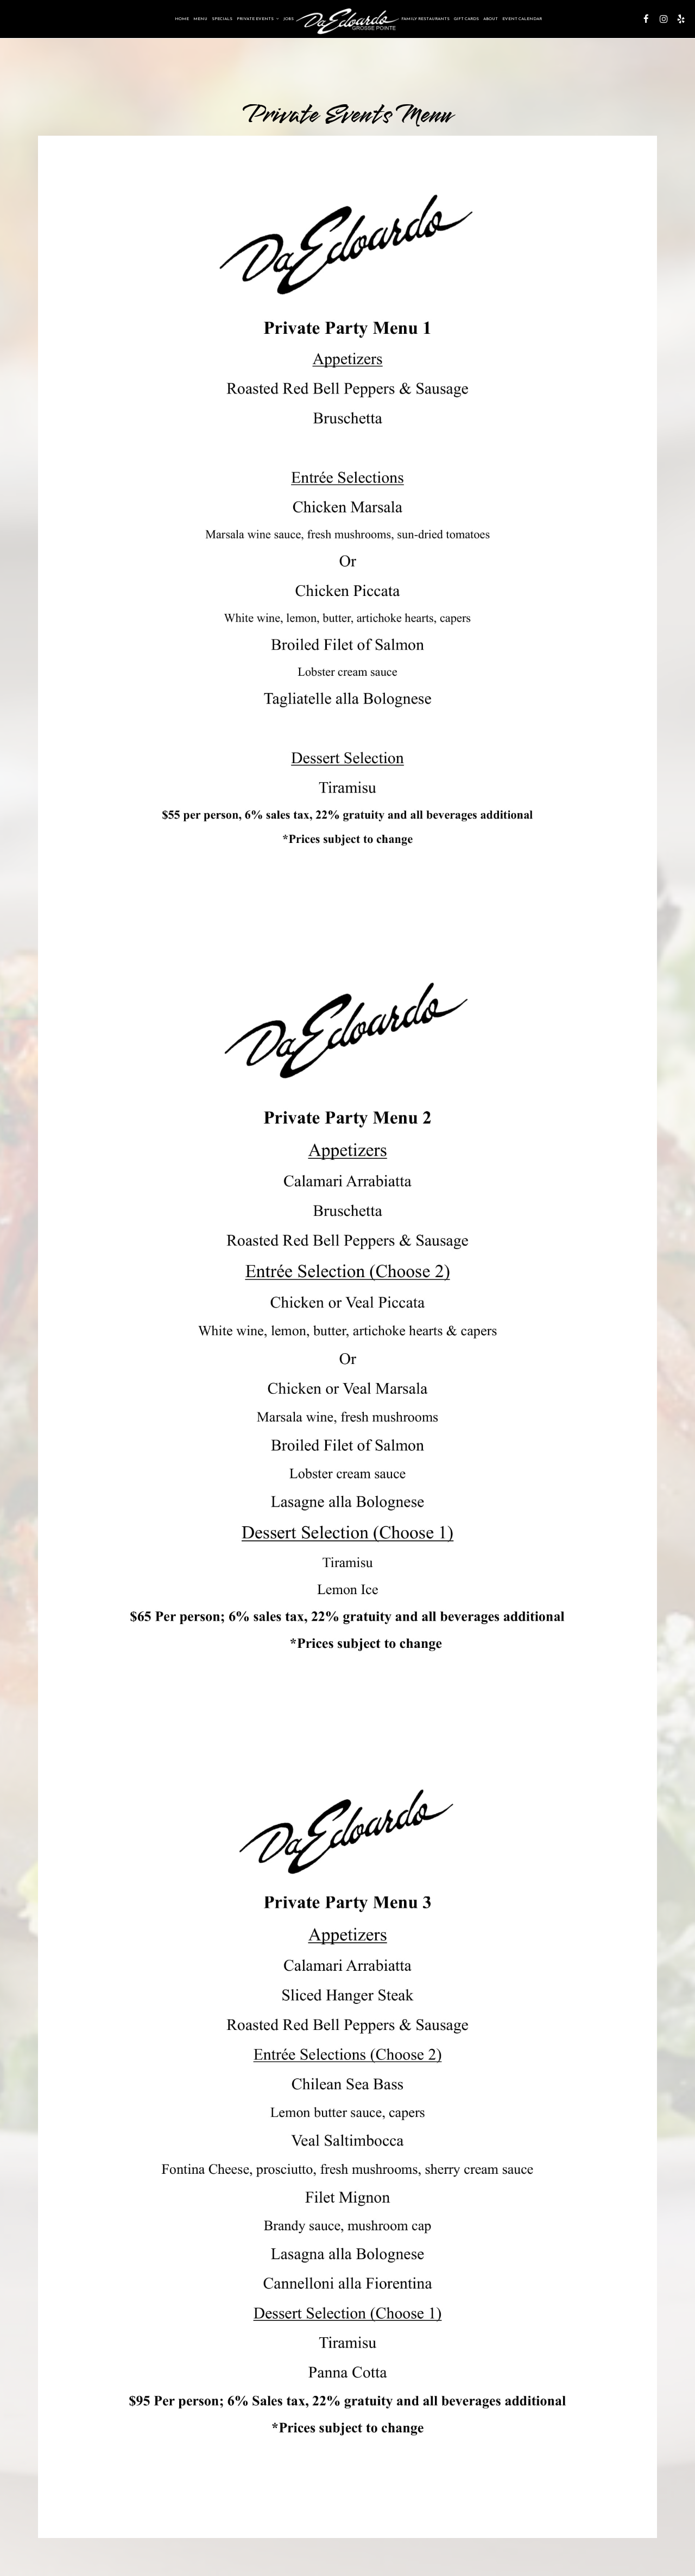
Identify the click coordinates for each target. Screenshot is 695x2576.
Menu (200, 19)
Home (182, 19)
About (490, 19)
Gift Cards (466, 19)
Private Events (258, 19)
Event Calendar (522, 19)
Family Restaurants (425, 19)
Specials (222, 19)
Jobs (288, 19)
